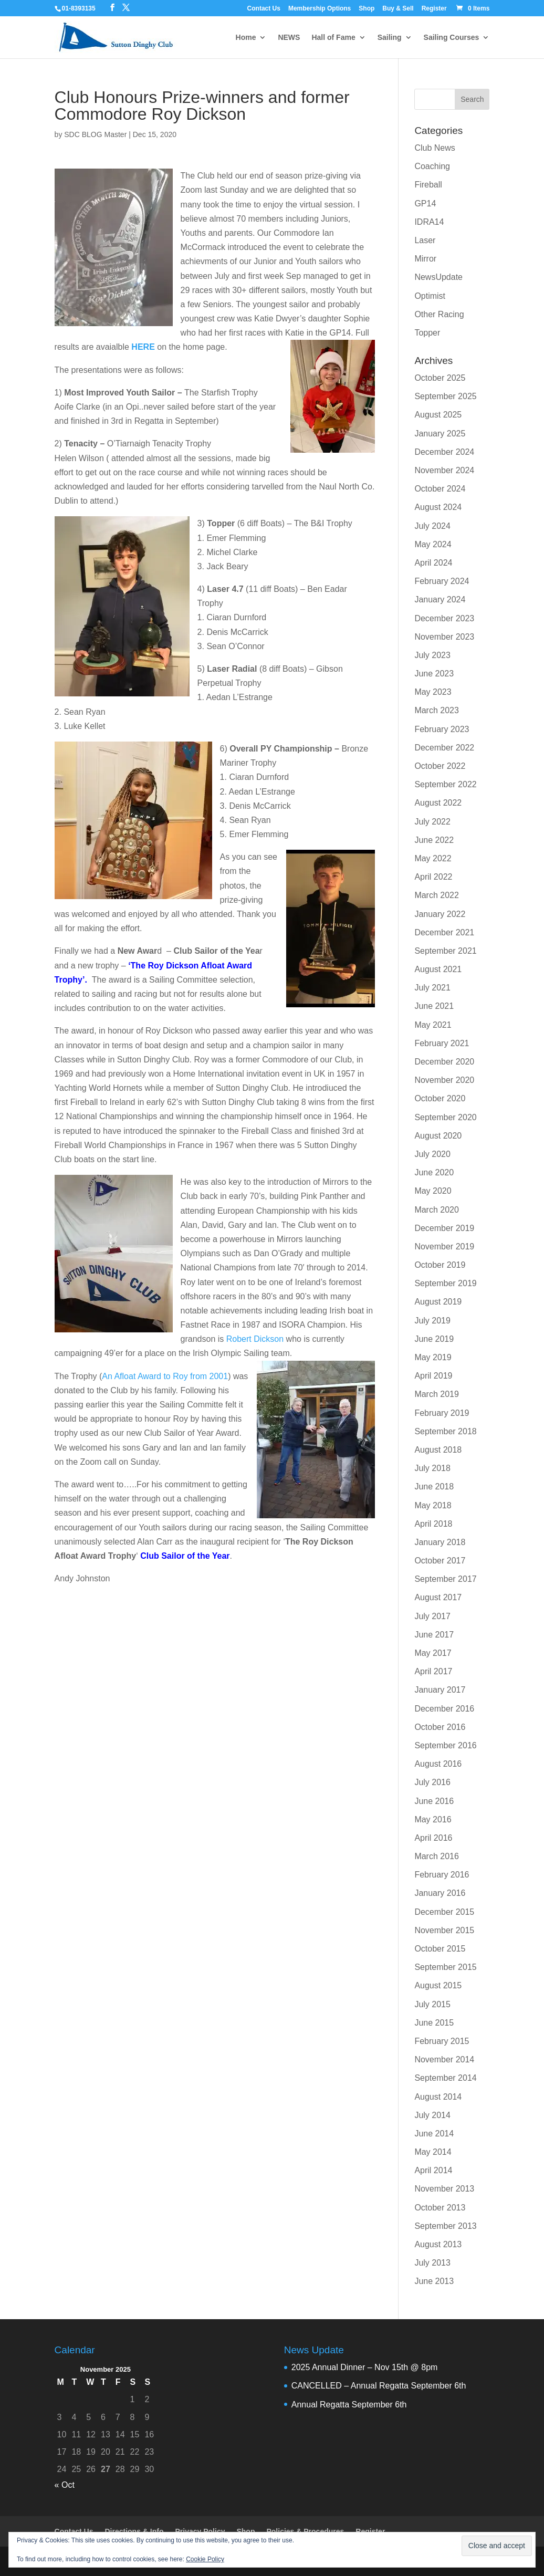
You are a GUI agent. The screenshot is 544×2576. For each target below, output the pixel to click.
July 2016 (432, 1782)
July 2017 (432, 1616)
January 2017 (439, 1689)
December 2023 (444, 618)
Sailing (390, 37)
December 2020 (444, 1061)
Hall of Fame (333, 37)
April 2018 (433, 1523)
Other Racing (439, 314)
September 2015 (445, 1967)
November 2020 (444, 1080)
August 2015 (438, 1985)
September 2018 (445, 1431)
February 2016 (441, 1874)
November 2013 (444, 2188)
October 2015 (439, 1948)
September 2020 (445, 1117)
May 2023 (432, 691)
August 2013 (438, 2244)
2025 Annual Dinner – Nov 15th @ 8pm (364, 2367)
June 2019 (434, 1338)
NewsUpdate (438, 277)
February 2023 (441, 729)
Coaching (432, 166)
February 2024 (441, 581)
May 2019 (432, 1357)
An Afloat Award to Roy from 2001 (165, 1376)
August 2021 (438, 969)
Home (246, 37)
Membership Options (319, 8)
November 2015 (444, 1930)
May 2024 (432, 544)
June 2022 (434, 840)
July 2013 (432, 2262)
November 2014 (444, 2059)
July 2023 (432, 655)
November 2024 (444, 470)
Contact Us (263, 8)
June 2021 (434, 1006)
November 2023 (444, 636)
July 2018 (432, 1468)
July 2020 (432, 1154)
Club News (434, 147)
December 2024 (444, 451)
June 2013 (434, 2281)
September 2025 (445, 396)
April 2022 (433, 876)
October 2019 (439, 1264)
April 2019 (433, 1375)
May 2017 (432, 1653)
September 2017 (445, 1578)
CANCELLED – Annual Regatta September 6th (378, 2385)
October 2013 (439, 2207)
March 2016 (436, 1856)
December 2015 (444, 1911)
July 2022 (432, 821)
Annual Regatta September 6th (349, 2404)
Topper (427, 332)
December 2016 (444, 1708)
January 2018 (439, 1542)
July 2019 (432, 1320)
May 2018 (432, 1505)
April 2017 (433, 1671)
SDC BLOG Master (95, 134)
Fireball (428, 184)
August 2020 (438, 1135)
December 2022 (444, 747)
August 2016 (438, 1763)
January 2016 (439, 1893)
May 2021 (432, 1024)
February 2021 (441, 1043)
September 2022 (445, 784)
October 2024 (439, 488)
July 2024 (432, 526)
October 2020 (439, 1098)
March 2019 (436, 1394)
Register (434, 8)
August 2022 (438, 802)
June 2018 (434, 1486)
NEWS (289, 37)
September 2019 (445, 1283)
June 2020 (434, 1172)
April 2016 (433, 1837)
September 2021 (445, 950)
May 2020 (432, 1190)
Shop (366, 8)
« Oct (65, 2484)
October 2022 (439, 766)
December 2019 (444, 1228)
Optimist (429, 295)
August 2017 (438, 1597)
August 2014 (438, 2096)
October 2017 (439, 1560)
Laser (424, 240)
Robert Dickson (255, 1338)
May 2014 (432, 2151)
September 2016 (445, 1745)
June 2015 (434, 2022)
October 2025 (439, 377)
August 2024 (438, 507)
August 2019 (438, 1301)
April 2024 (433, 562)
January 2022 (439, 914)
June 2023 (434, 673)
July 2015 (432, 2004)
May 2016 (432, 1819)
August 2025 (438, 414)
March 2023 (436, 710)
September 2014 (445, 2077)
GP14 (425, 203)
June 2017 (434, 1634)
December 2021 (444, 932)
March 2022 (436, 895)
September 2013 (445, 2226)
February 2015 (441, 2041)
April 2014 (433, 2170)
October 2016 (439, 1727)
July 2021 (432, 987)
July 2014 (432, 2115)
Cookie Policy (205, 2559)
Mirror (425, 258)
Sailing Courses (451, 37)
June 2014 (434, 2133)
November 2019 (444, 1246)
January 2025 (439, 433)
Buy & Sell (397, 8)
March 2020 (436, 1209)
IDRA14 (429, 221)
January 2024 (439, 599)
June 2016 (434, 1801)
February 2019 (441, 1413)
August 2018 (438, 1449)
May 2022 (432, 858)
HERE (142, 346)
